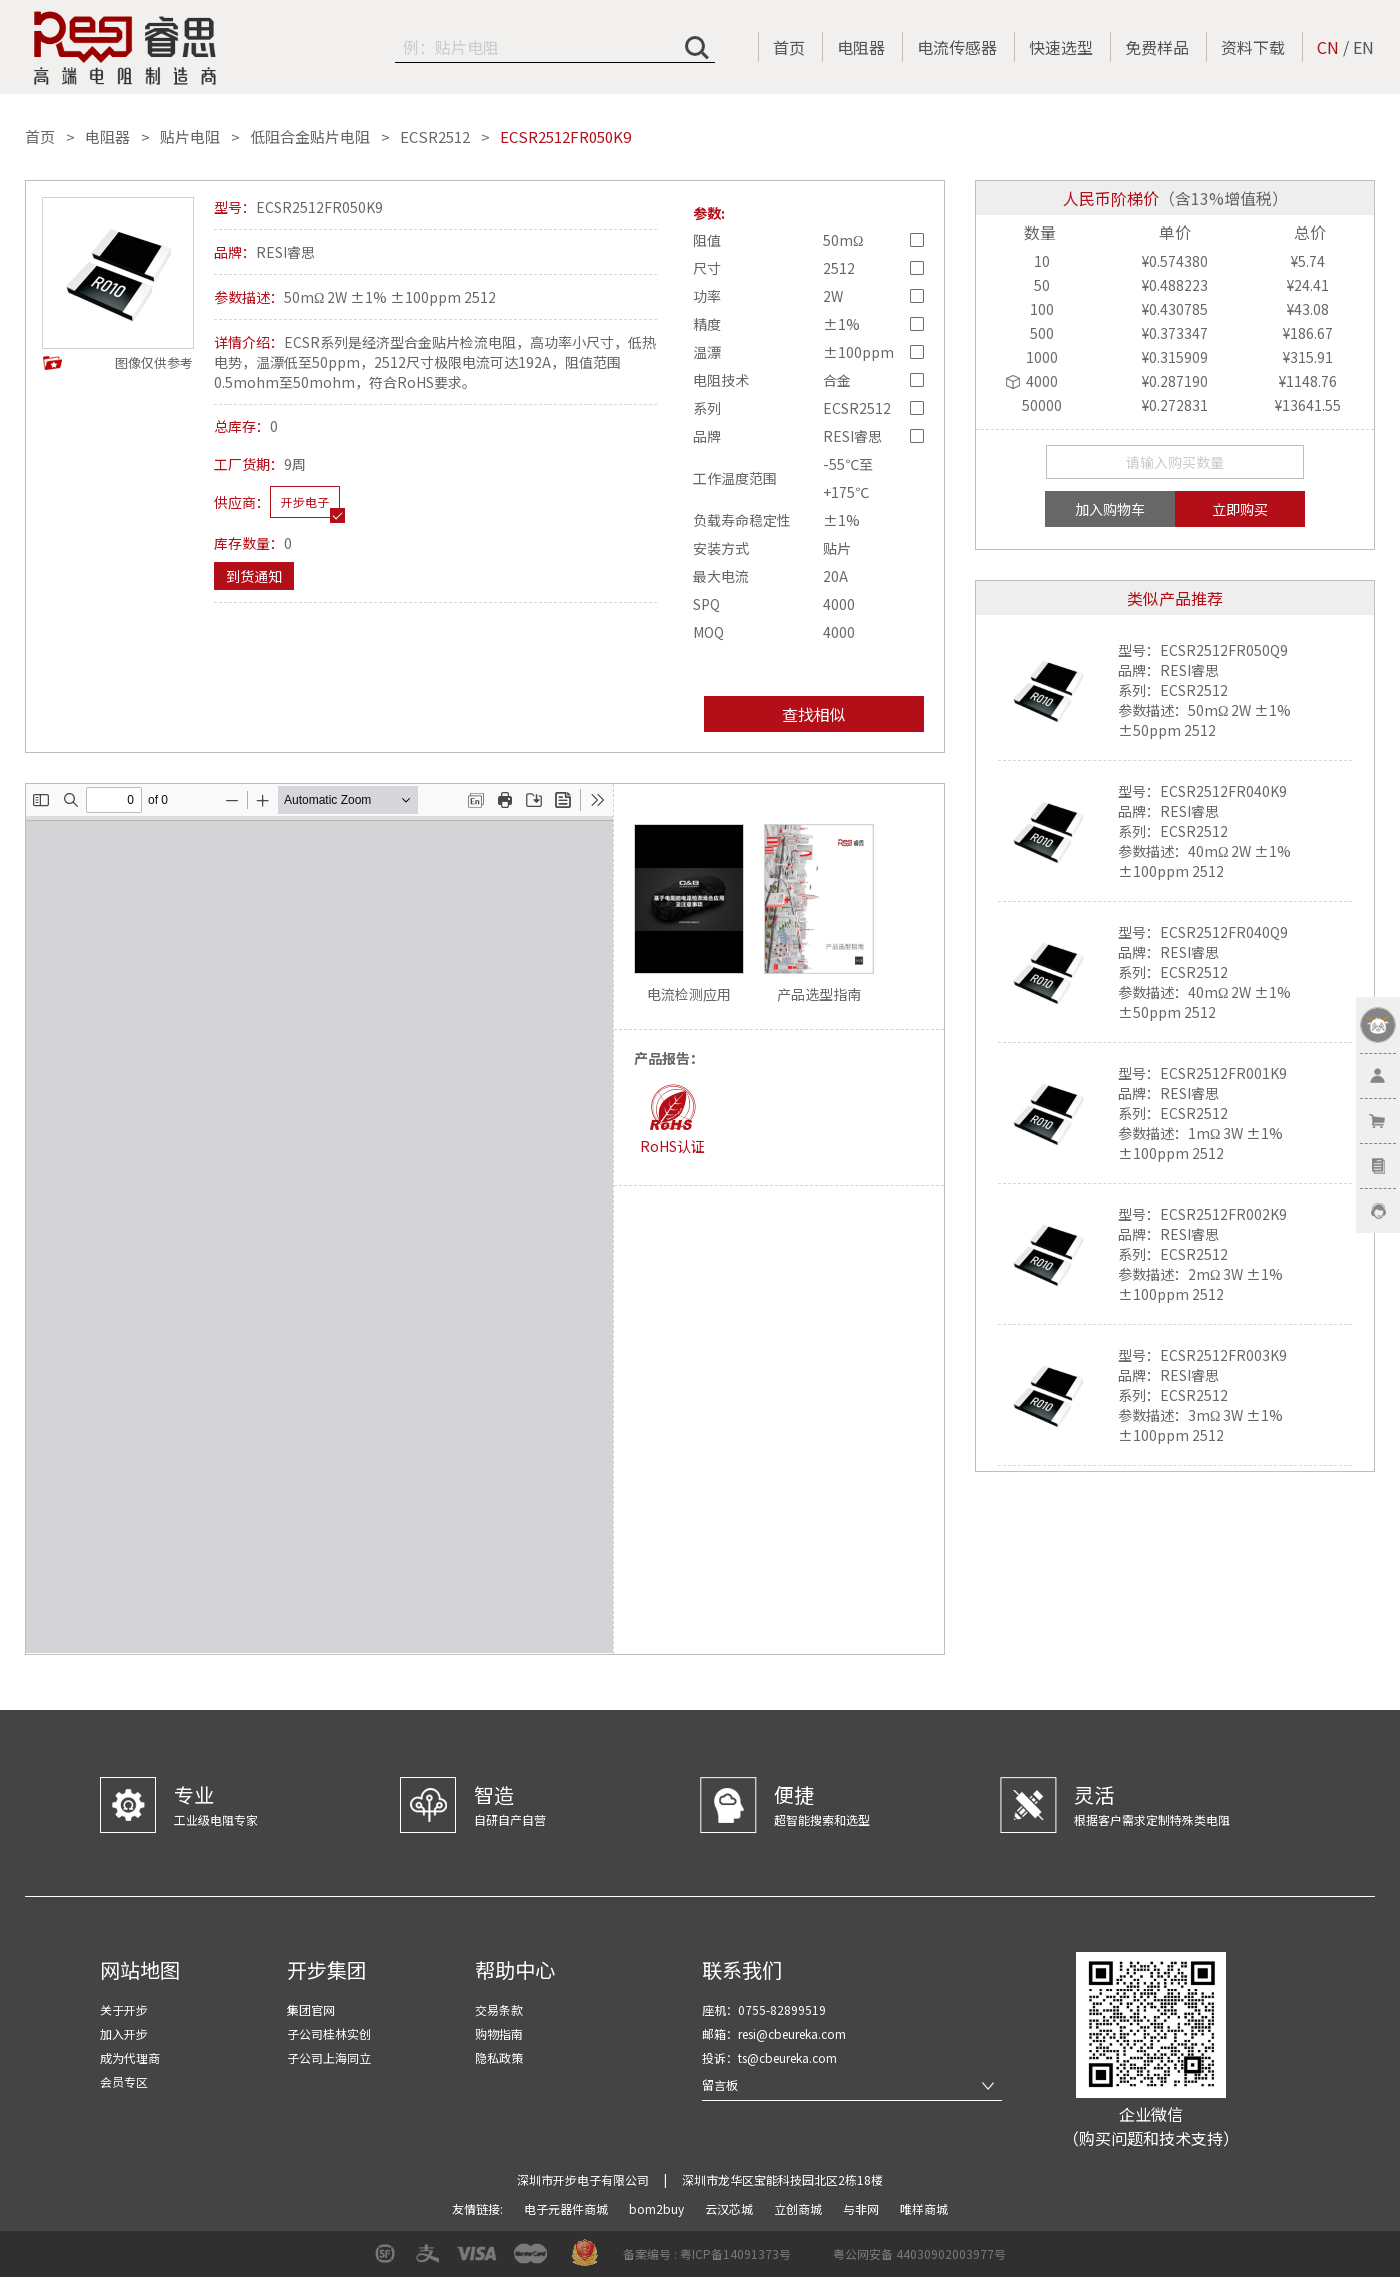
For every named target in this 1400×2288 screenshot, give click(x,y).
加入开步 (124, 2033)
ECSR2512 (435, 137)
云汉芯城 (730, 2208)
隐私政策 (499, 2057)
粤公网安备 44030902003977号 (919, 2253)
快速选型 (1061, 47)
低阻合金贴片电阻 (310, 137)
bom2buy (658, 2208)
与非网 (862, 2208)
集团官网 (311, 2009)
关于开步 (124, 2009)
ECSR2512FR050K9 (565, 137)
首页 (789, 47)
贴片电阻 (190, 137)
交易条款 (499, 2009)
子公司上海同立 (329, 2057)
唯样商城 (924, 2208)
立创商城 (799, 2208)
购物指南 (499, 2033)
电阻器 (861, 47)
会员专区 (124, 2081)
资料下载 (1253, 47)
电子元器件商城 (567, 2208)
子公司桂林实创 (329, 2033)
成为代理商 (130, 2057)
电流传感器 (957, 47)
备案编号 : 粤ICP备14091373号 (707, 2253)
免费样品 (1157, 47)
